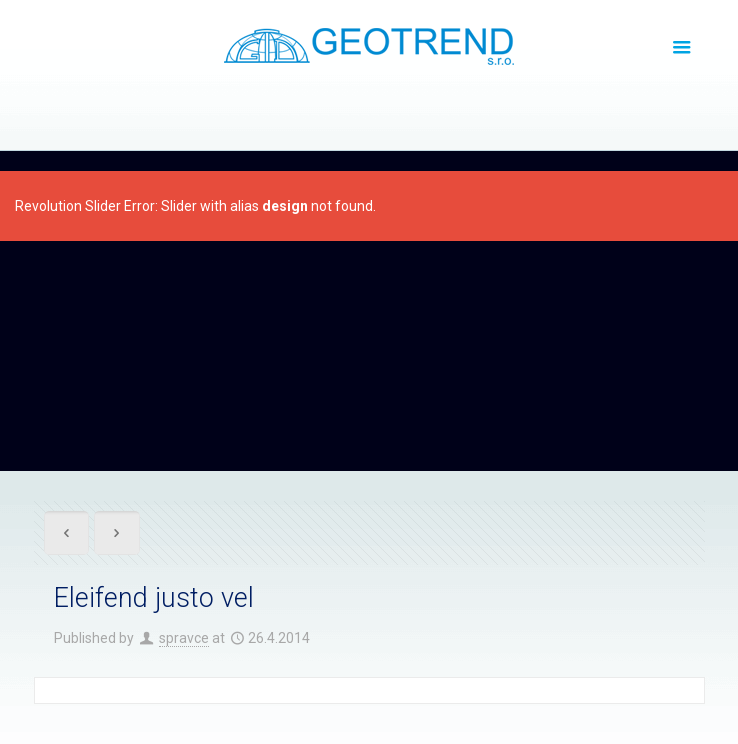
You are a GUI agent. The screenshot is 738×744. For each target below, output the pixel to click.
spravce (184, 638)
